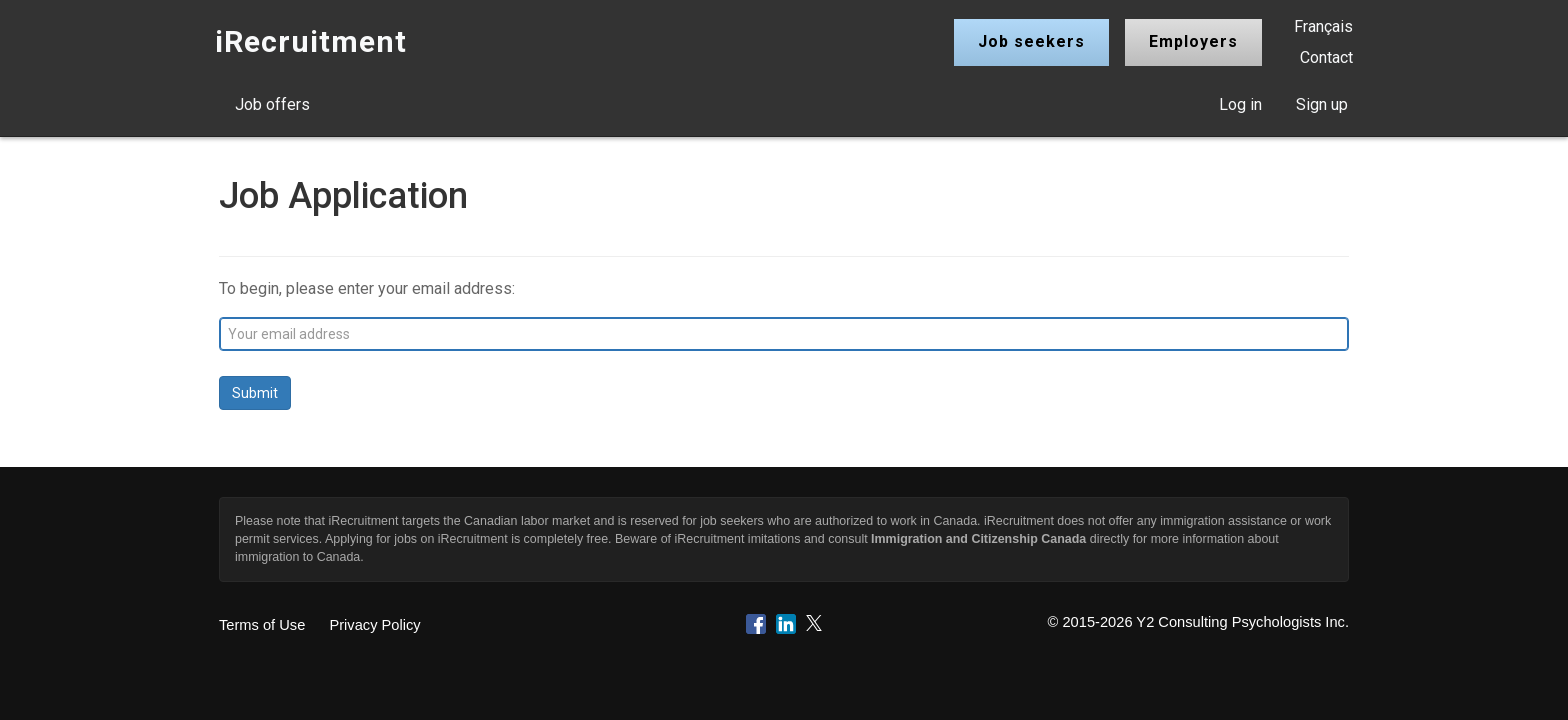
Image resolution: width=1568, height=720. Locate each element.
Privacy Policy (374, 625)
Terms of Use (262, 625)
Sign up (1322, 104)
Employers (1193, 41)
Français (1323, 26)
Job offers (272, 104)
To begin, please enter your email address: (367, 288)
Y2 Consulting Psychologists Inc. (1242, 622)
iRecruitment (311, 41)
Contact (1326, 57)
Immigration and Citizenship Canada (978, 539)
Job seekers (1031, 41)
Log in (1240, 104)
